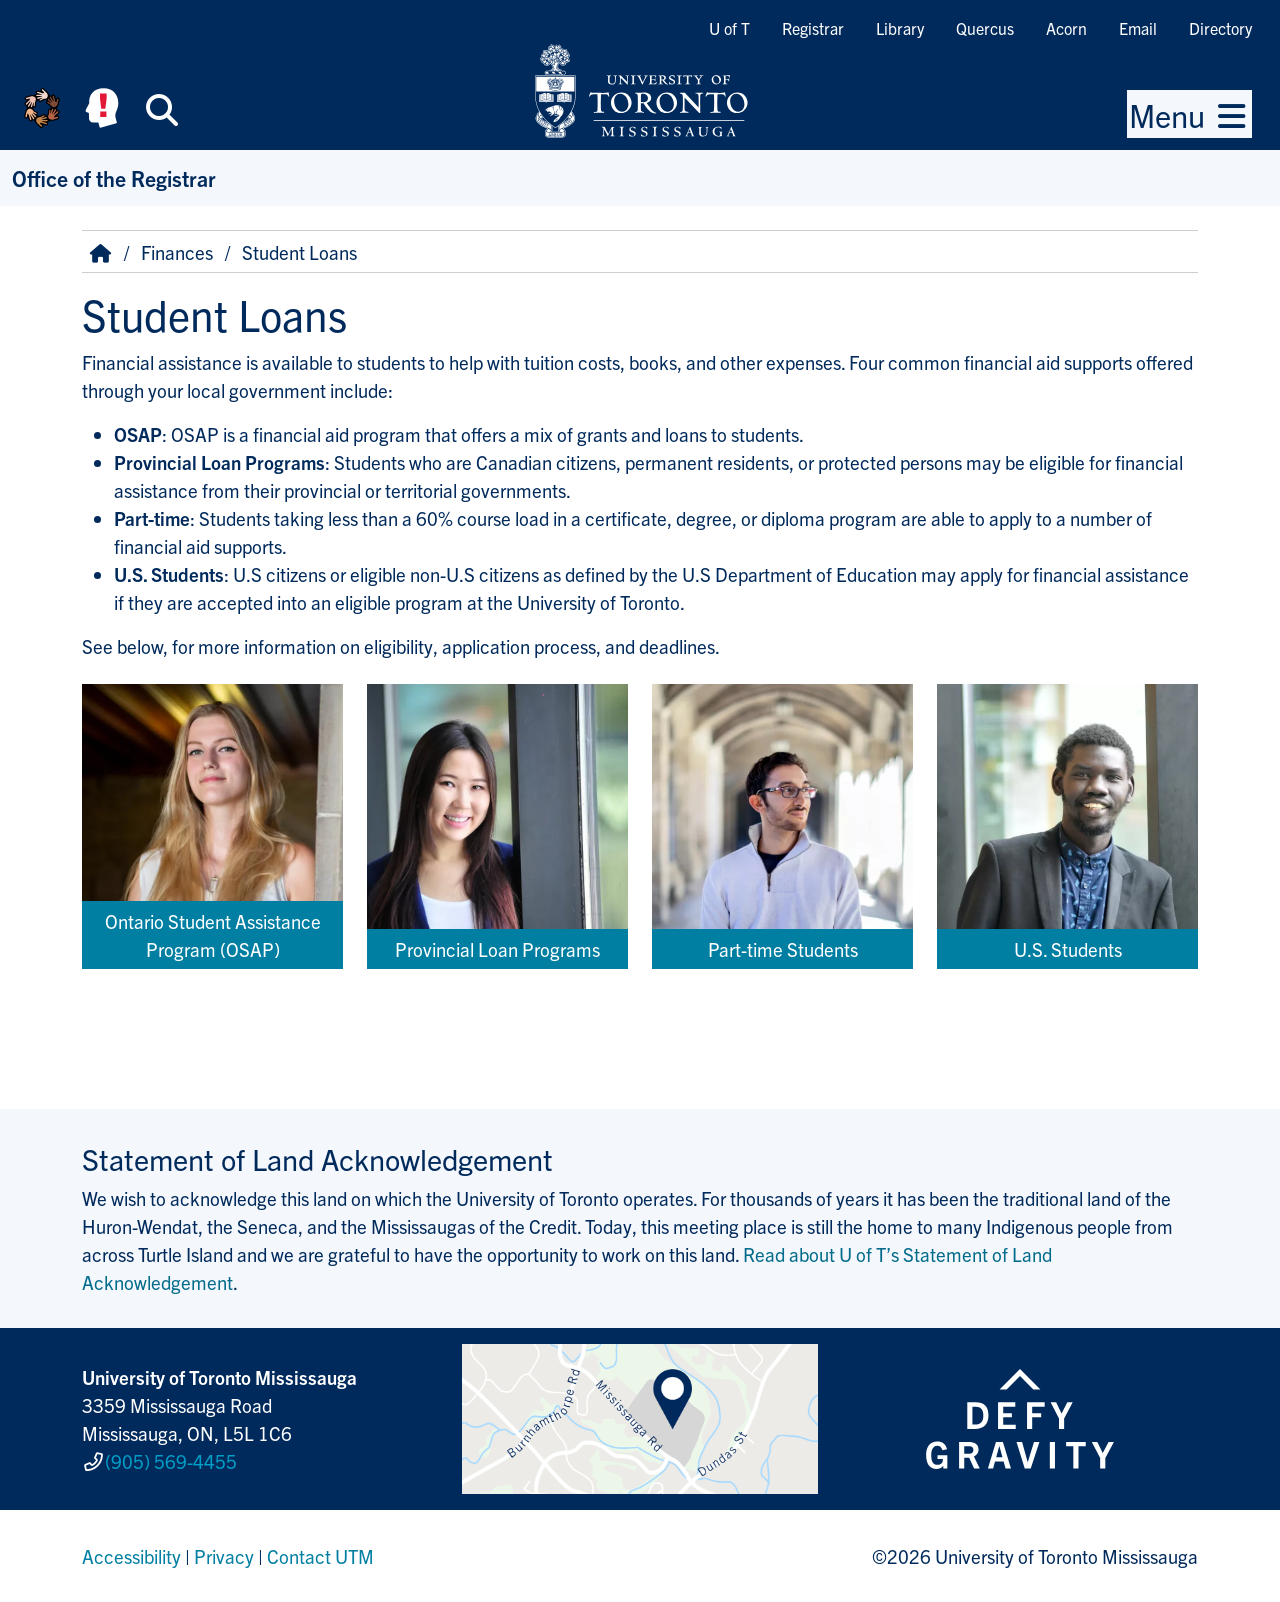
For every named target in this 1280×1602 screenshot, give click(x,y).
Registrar (813, 28)
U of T (729, 28)
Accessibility (131, 1556)
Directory (1220, 28)
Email (1138, 28)
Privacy (224, 1556)
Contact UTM (320, 1556)
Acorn (1066, 28)
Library (900, 28)
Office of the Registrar (114, 177)
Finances (177, 252)
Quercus (985, 28)
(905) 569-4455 (171, 1461)
